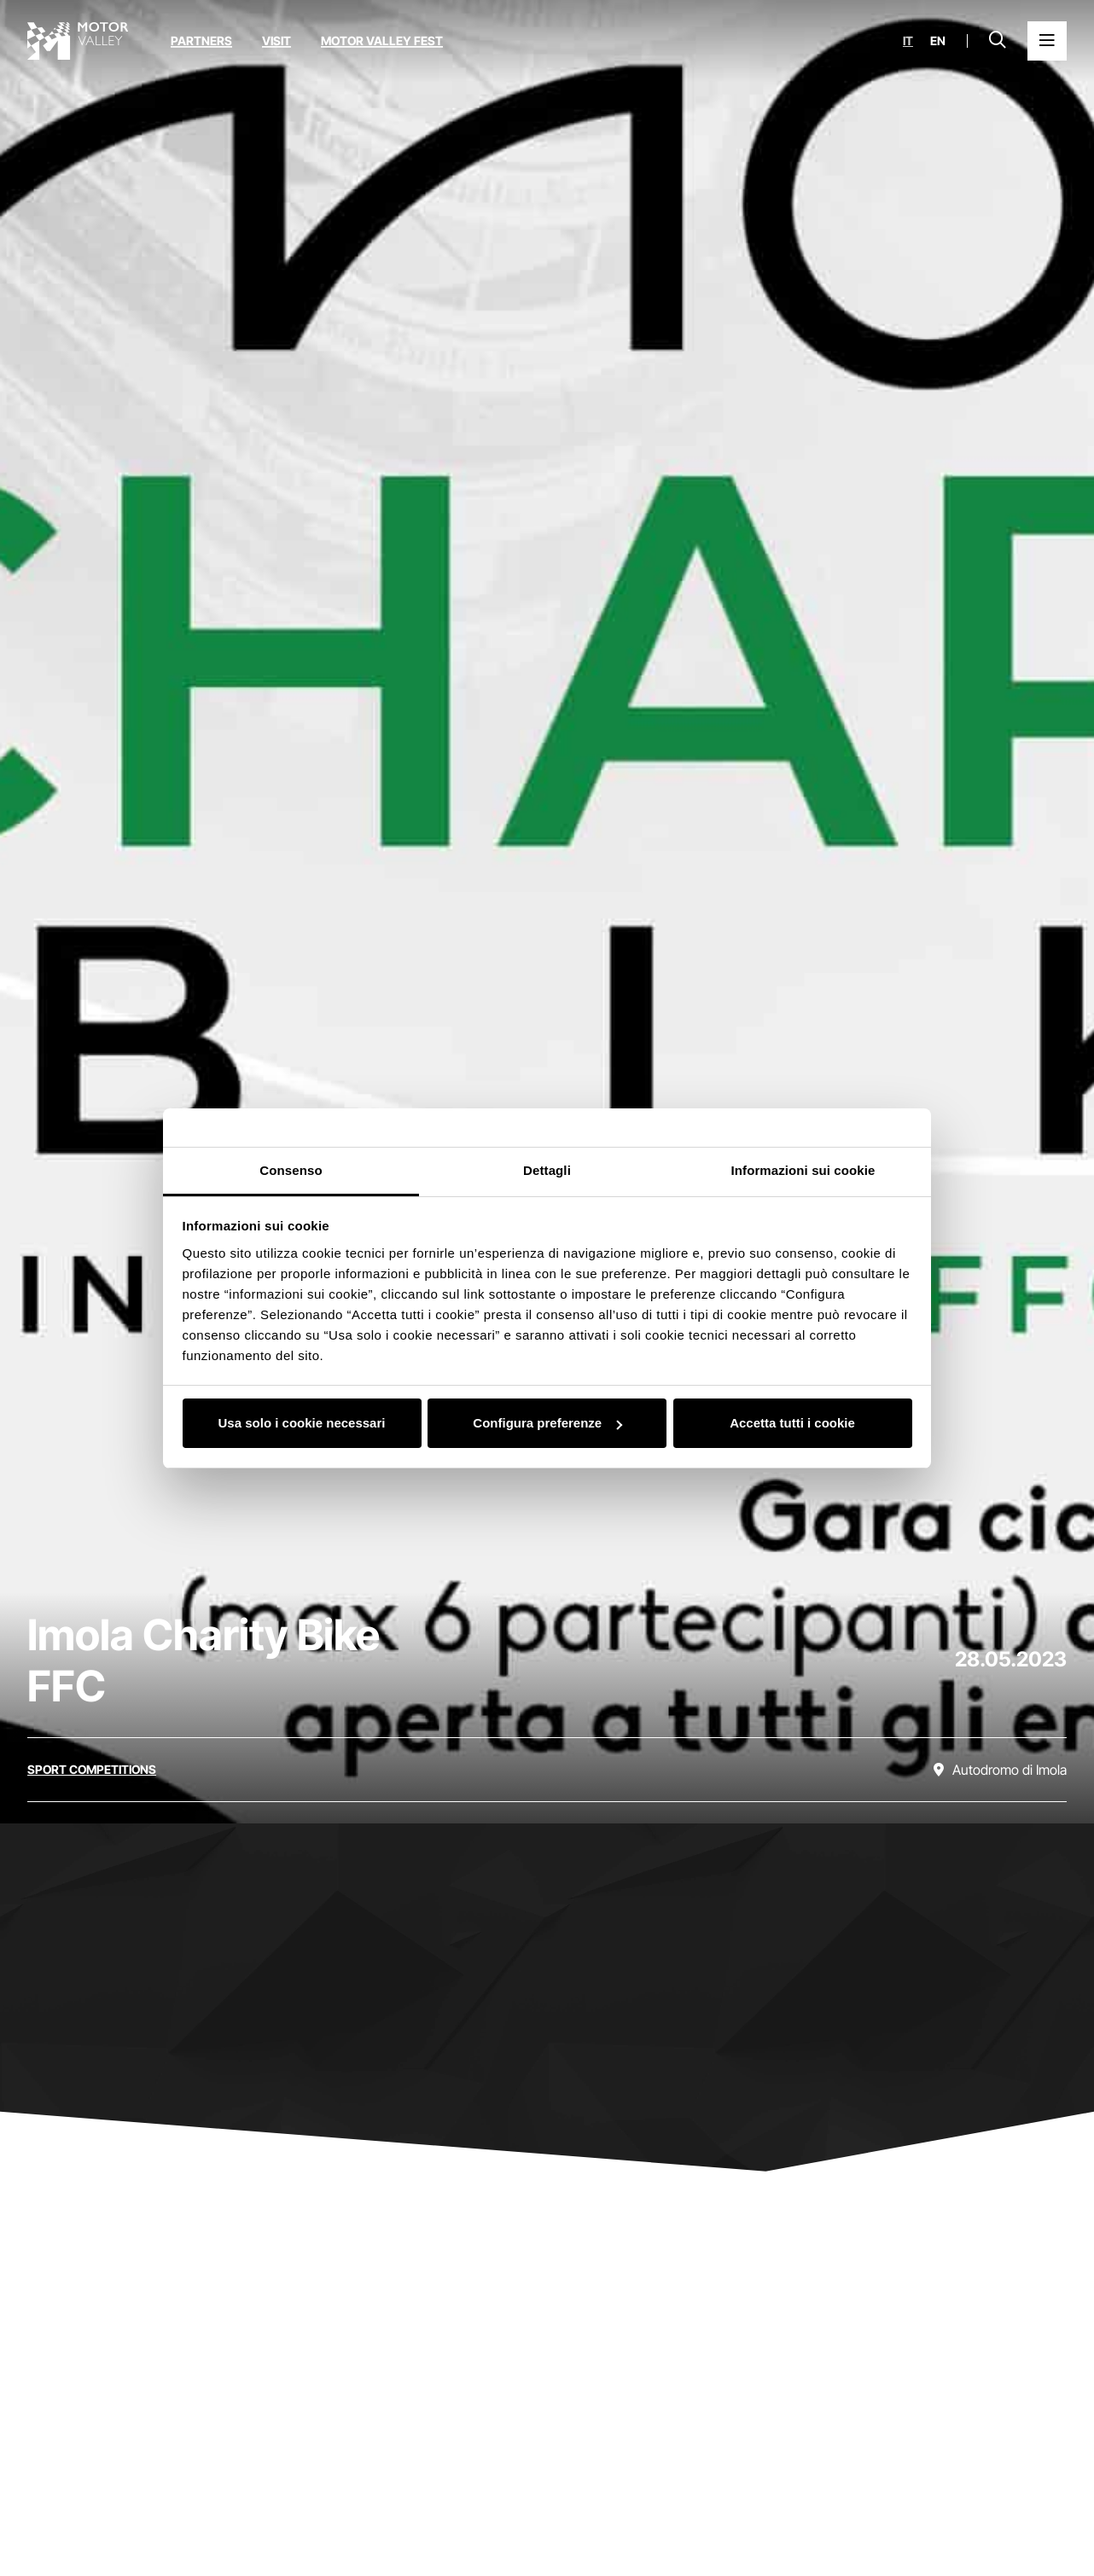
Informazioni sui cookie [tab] (803, 1170)
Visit (276, 40)
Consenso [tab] (290, 1170)
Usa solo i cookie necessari (302, 1423)
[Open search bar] (997, 41)
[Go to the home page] (77, 41)
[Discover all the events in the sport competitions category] (91, 1769)
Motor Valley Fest (382, 40)
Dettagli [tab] (547, 1170)
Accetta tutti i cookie (792, 1423)
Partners (201, 40)
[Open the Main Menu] (1047, 41)
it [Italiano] (908, 41)
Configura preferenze (547, 1423)
